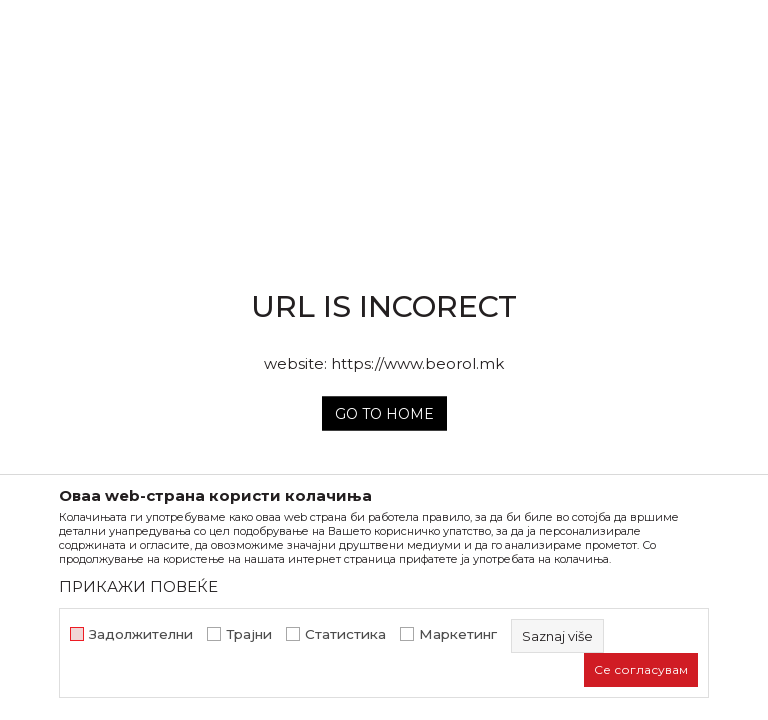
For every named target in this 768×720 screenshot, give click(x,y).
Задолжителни (141, 634)
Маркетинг (458, 634)
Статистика (345, 634)
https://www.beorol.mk (417, 363)
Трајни (249, 634)
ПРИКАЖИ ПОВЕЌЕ (138, 586)
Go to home (384, 414)
